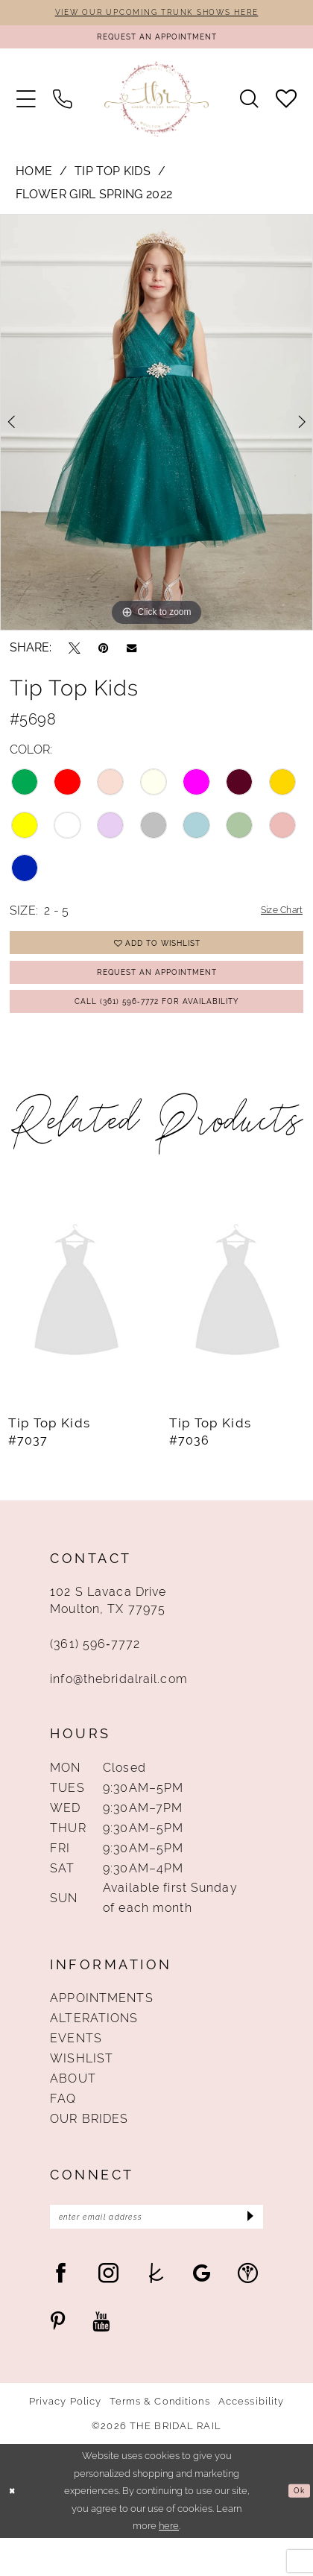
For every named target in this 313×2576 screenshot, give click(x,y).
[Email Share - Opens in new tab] (131, 656)
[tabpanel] (156, 431)
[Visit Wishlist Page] (285, 108)
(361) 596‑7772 (95, 1676)
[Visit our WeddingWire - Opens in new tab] (248, 2311)
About (73, 2110)
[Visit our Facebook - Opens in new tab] (61, 2311)
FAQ (63, 2130)
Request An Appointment (157, 992)
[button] (26, 108)
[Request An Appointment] (156, 42)
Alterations (94, 2050)
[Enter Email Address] (156, 2252)
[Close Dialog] (14, 2529)
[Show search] (249, 107)
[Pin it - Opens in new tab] (103, 656)
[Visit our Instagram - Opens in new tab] (108, 2311)
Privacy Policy (65, 2439)
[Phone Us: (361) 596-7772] (62, 108)
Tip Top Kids (113, 179)
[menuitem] (26, 108)
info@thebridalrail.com (119, 1711)
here (169, 2563)
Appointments (101, 2030)
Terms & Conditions (159, 2439)
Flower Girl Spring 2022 (94, 202)
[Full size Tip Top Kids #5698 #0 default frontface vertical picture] (156, 431)
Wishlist (81, 2090)
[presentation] (76, 1324)
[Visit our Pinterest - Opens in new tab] (58, 2360)
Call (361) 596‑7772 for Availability (157, 1029)
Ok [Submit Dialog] (296, 2528)
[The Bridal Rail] (156, 107)
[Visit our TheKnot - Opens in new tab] (156, 2311)
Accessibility (251, 2439)
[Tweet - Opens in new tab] (74, 656)
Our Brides (89, 2150)
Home (34, 179)
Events (76, 2069)
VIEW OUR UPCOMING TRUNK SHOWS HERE (157, 13)
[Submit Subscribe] (246, 2251)
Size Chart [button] (274, 919)
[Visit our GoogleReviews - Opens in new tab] (201, 2311)
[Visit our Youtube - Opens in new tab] (101, 2360)
